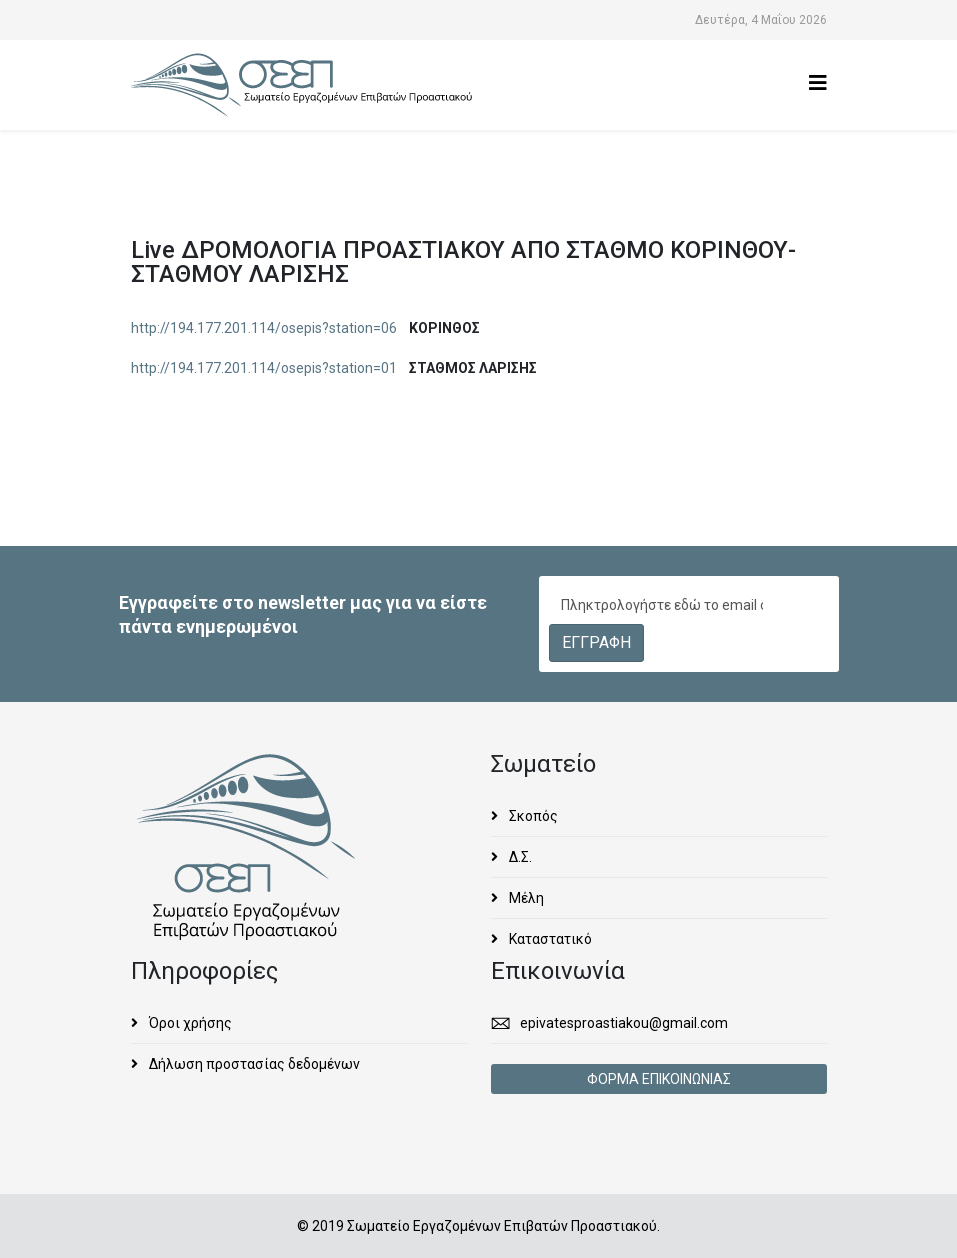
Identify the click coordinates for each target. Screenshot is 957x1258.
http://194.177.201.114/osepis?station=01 (264, 368)
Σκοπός (532, 816)
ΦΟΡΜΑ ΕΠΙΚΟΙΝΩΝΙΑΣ (659, 1079)
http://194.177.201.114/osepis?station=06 (264, 328)
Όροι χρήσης (189, 1023)
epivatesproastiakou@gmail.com (624, 1023)
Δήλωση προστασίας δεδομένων (253, 1064)
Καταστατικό (549, 939)
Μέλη (525, 898)
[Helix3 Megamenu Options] (818, 83)
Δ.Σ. (519, 857)
